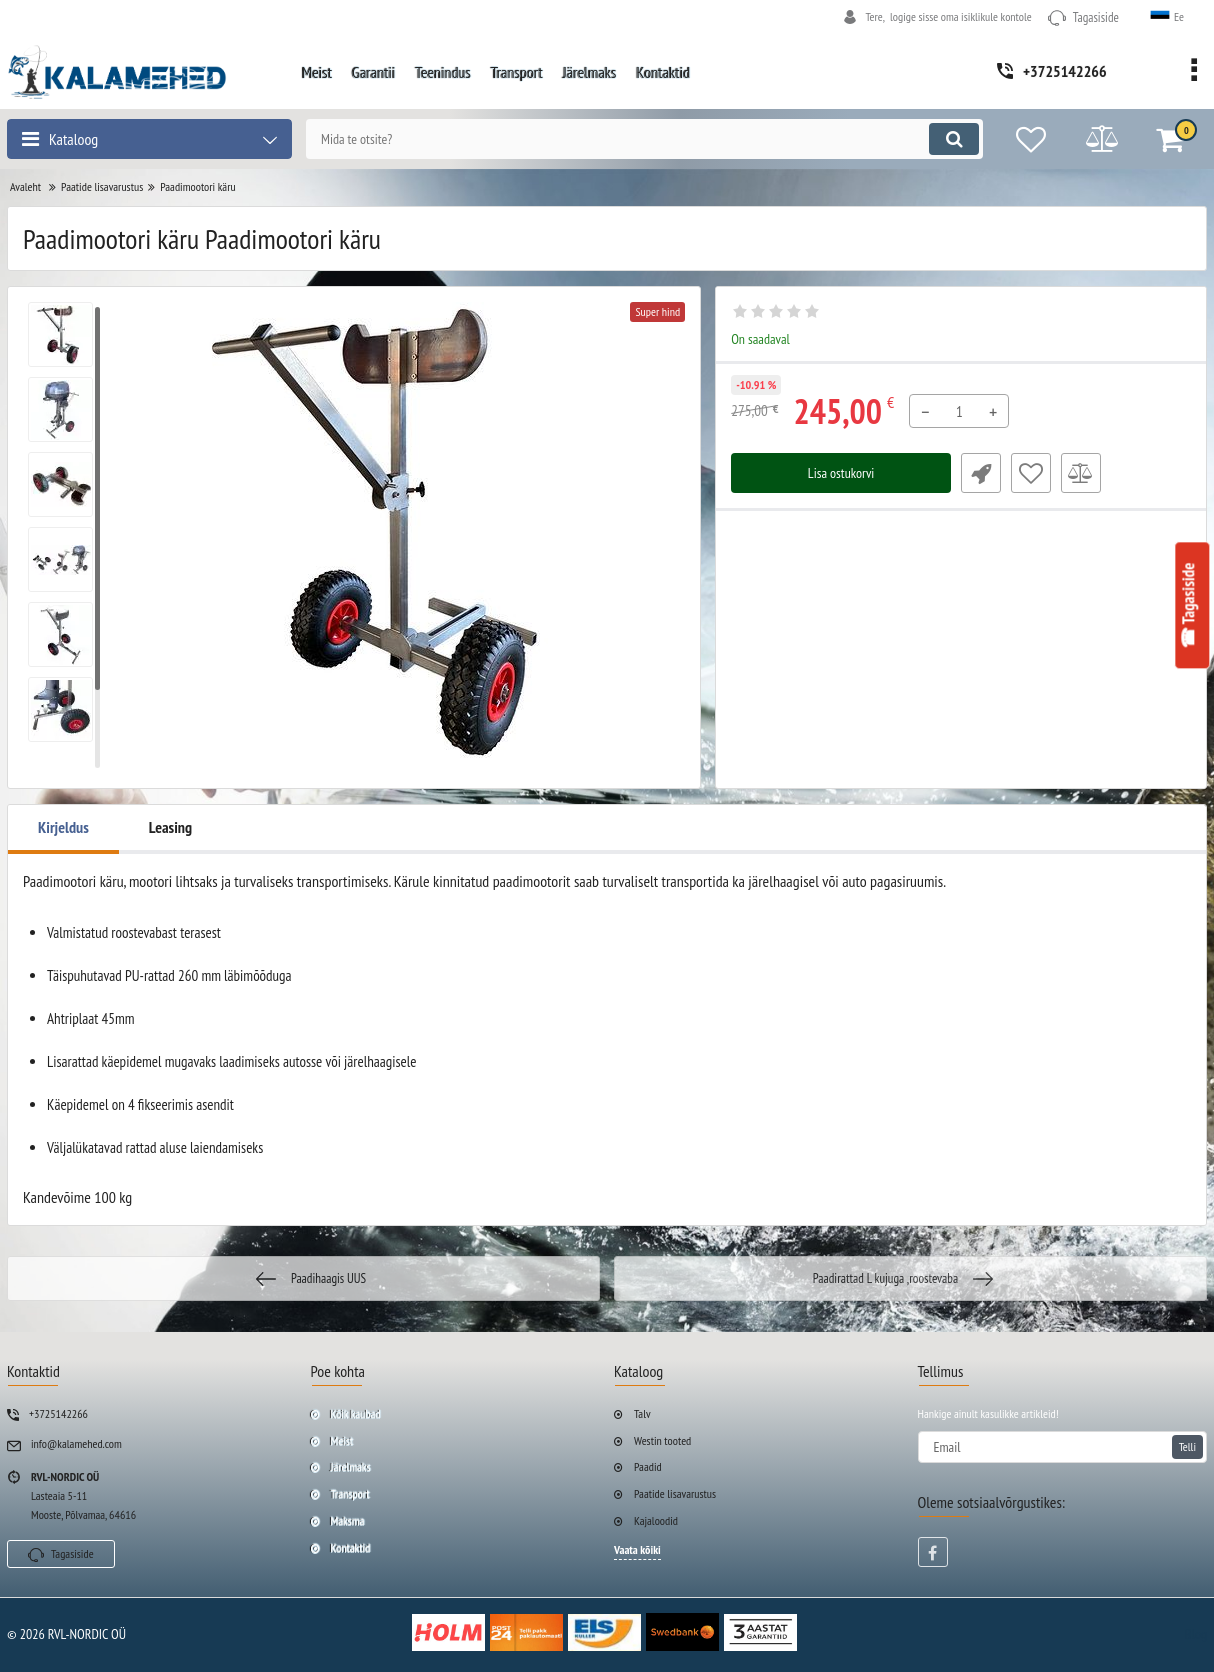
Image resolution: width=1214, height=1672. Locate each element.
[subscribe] (1063, 1447)
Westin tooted (662, 1440)
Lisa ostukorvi (841, 473)
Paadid (648, 1466)
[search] (644, 139)
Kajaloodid (656, 1520)
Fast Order (981, 473)
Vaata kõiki (637, 1549)
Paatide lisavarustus (675, 1493)
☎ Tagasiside (1189, 606)
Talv (642, 1413)
